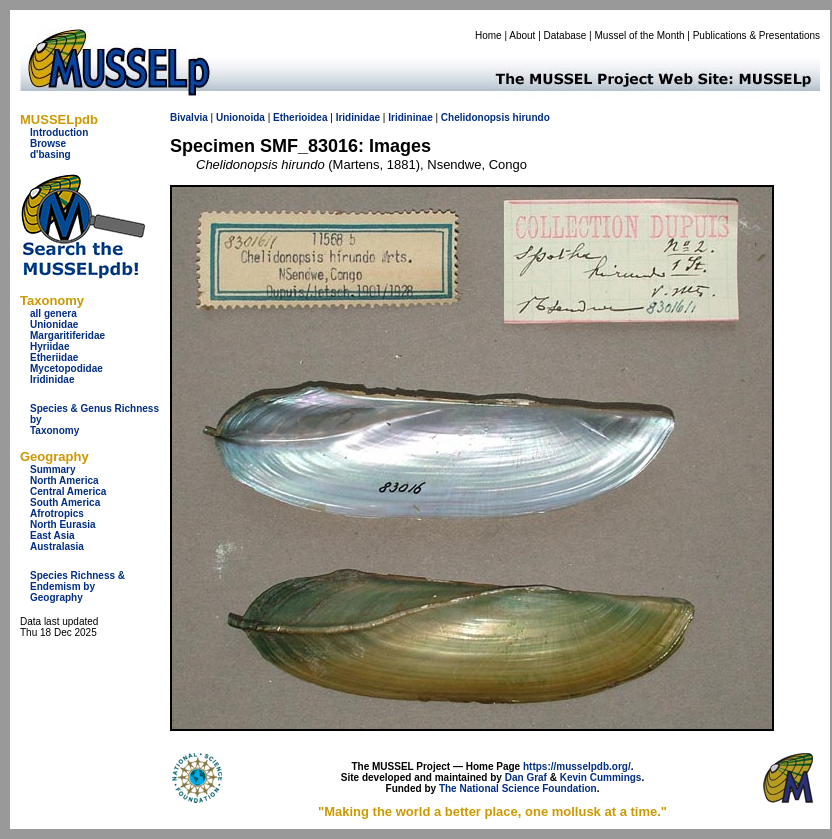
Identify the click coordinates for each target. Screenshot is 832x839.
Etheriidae (54, 357)
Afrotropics (57, 513)
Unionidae (54, 324)
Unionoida (240, 117)
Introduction (59, 132)
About (522, 35)
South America (65, 502)
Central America (68, 491)
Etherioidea (300, 117)
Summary (53, 469)
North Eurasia (63, 524)
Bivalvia (189, 117)
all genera (53, 313)
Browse (48, 143)
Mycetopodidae (66, 368)
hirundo (531, 117)
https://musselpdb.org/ (577, 766)
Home (488, 35)
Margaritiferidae (67, 335)
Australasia (57, 546)
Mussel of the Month (640, 35)
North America (64, 480)
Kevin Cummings (601, 777)
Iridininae (410, 117)
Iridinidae (52, 379)
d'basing (50, 154)
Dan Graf (526, 777)
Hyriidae (49, 346)
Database (565, 35)
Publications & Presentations (756, 35)
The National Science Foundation (518, 788)
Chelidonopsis (475, 117)
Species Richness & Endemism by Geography (77, 586)
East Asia (52, 535)
